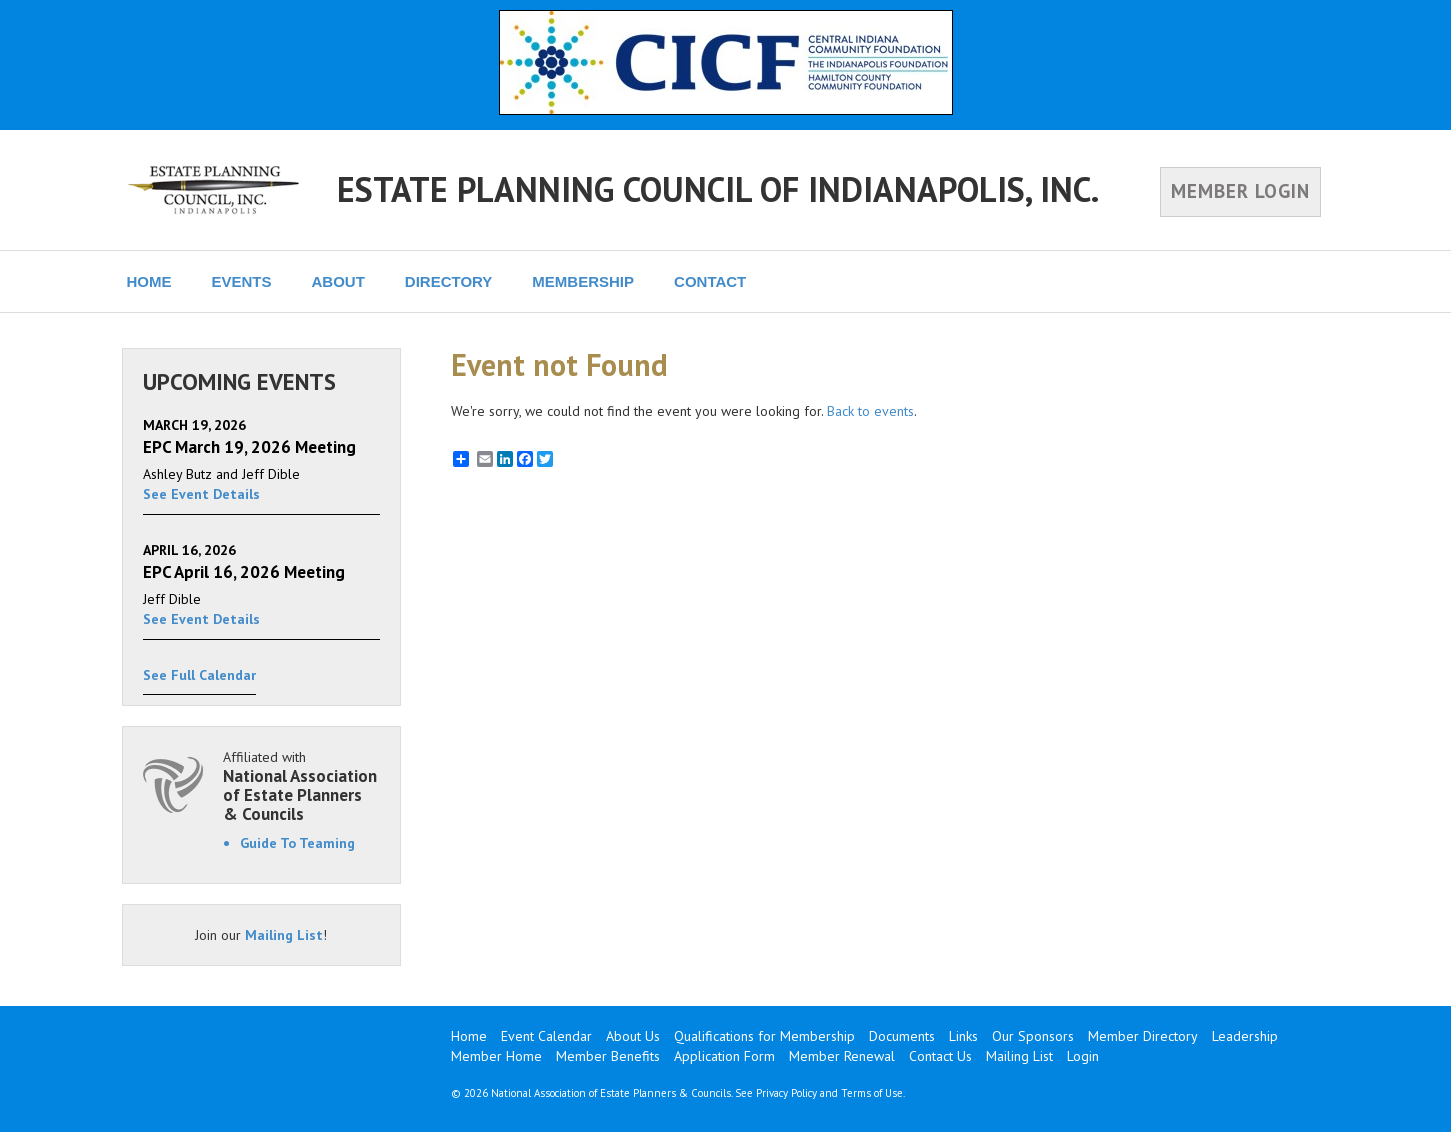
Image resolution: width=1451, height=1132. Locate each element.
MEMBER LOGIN (1240, 191)
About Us (633, 1036)
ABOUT (338, 281)
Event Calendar (546, 1036)
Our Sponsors (1033, 1036)
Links (963, 1036)
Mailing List (284, 935)
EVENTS (242, 281)
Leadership (1245, 1036)
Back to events (870, 411)
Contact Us (940, 1056)
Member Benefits (608, 1056)
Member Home (496, 1056)
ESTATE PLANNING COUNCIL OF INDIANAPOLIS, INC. (718, 189)
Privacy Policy (786, 1093)
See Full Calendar (199, 675)
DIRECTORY (449, 281)
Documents (902, 1036)
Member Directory (1143, 1036)
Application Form (724, 1056)
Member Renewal (842, 1056)
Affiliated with (302, 785)
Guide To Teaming (297, 843)
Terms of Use (872, 1093)
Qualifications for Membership (764, 1036)
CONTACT (710, 281)
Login (1083, 1056)
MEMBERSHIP (583, 281)
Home (469, 1036)
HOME (149, 281)
